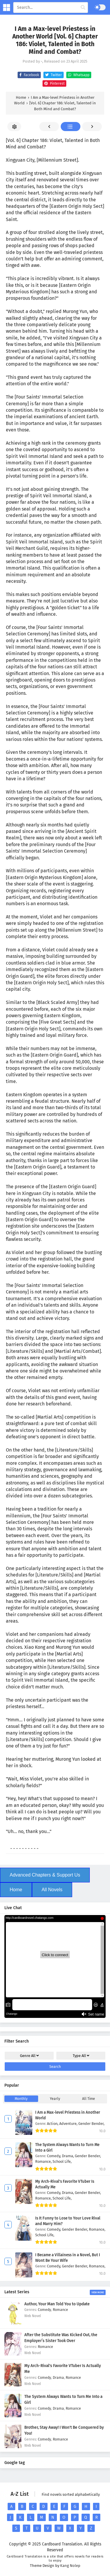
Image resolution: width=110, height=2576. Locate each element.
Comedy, (54, 2156)
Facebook (28, 75)
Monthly (21, 2099)
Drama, (68, 2156)
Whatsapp (77, 75)
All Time (88, 2099)
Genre (29, 2055)
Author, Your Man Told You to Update (57, 2304)
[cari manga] (83, 7)
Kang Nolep (70, 2565)
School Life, (62, 2161)
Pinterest (54, 83)
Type (81, 2055)
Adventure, (68, 2123)
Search (55, 2066)
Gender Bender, (91, 2123)
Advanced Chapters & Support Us (45, 1874)
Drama (58, 2377)
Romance (60, 2309)
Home (16, 1889)
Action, (53, 2123)
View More (98, 2292)
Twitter (52, 75)
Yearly (55, 2099)
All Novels (52, 1889)
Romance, (44, 2161)
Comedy (44, 2309)
